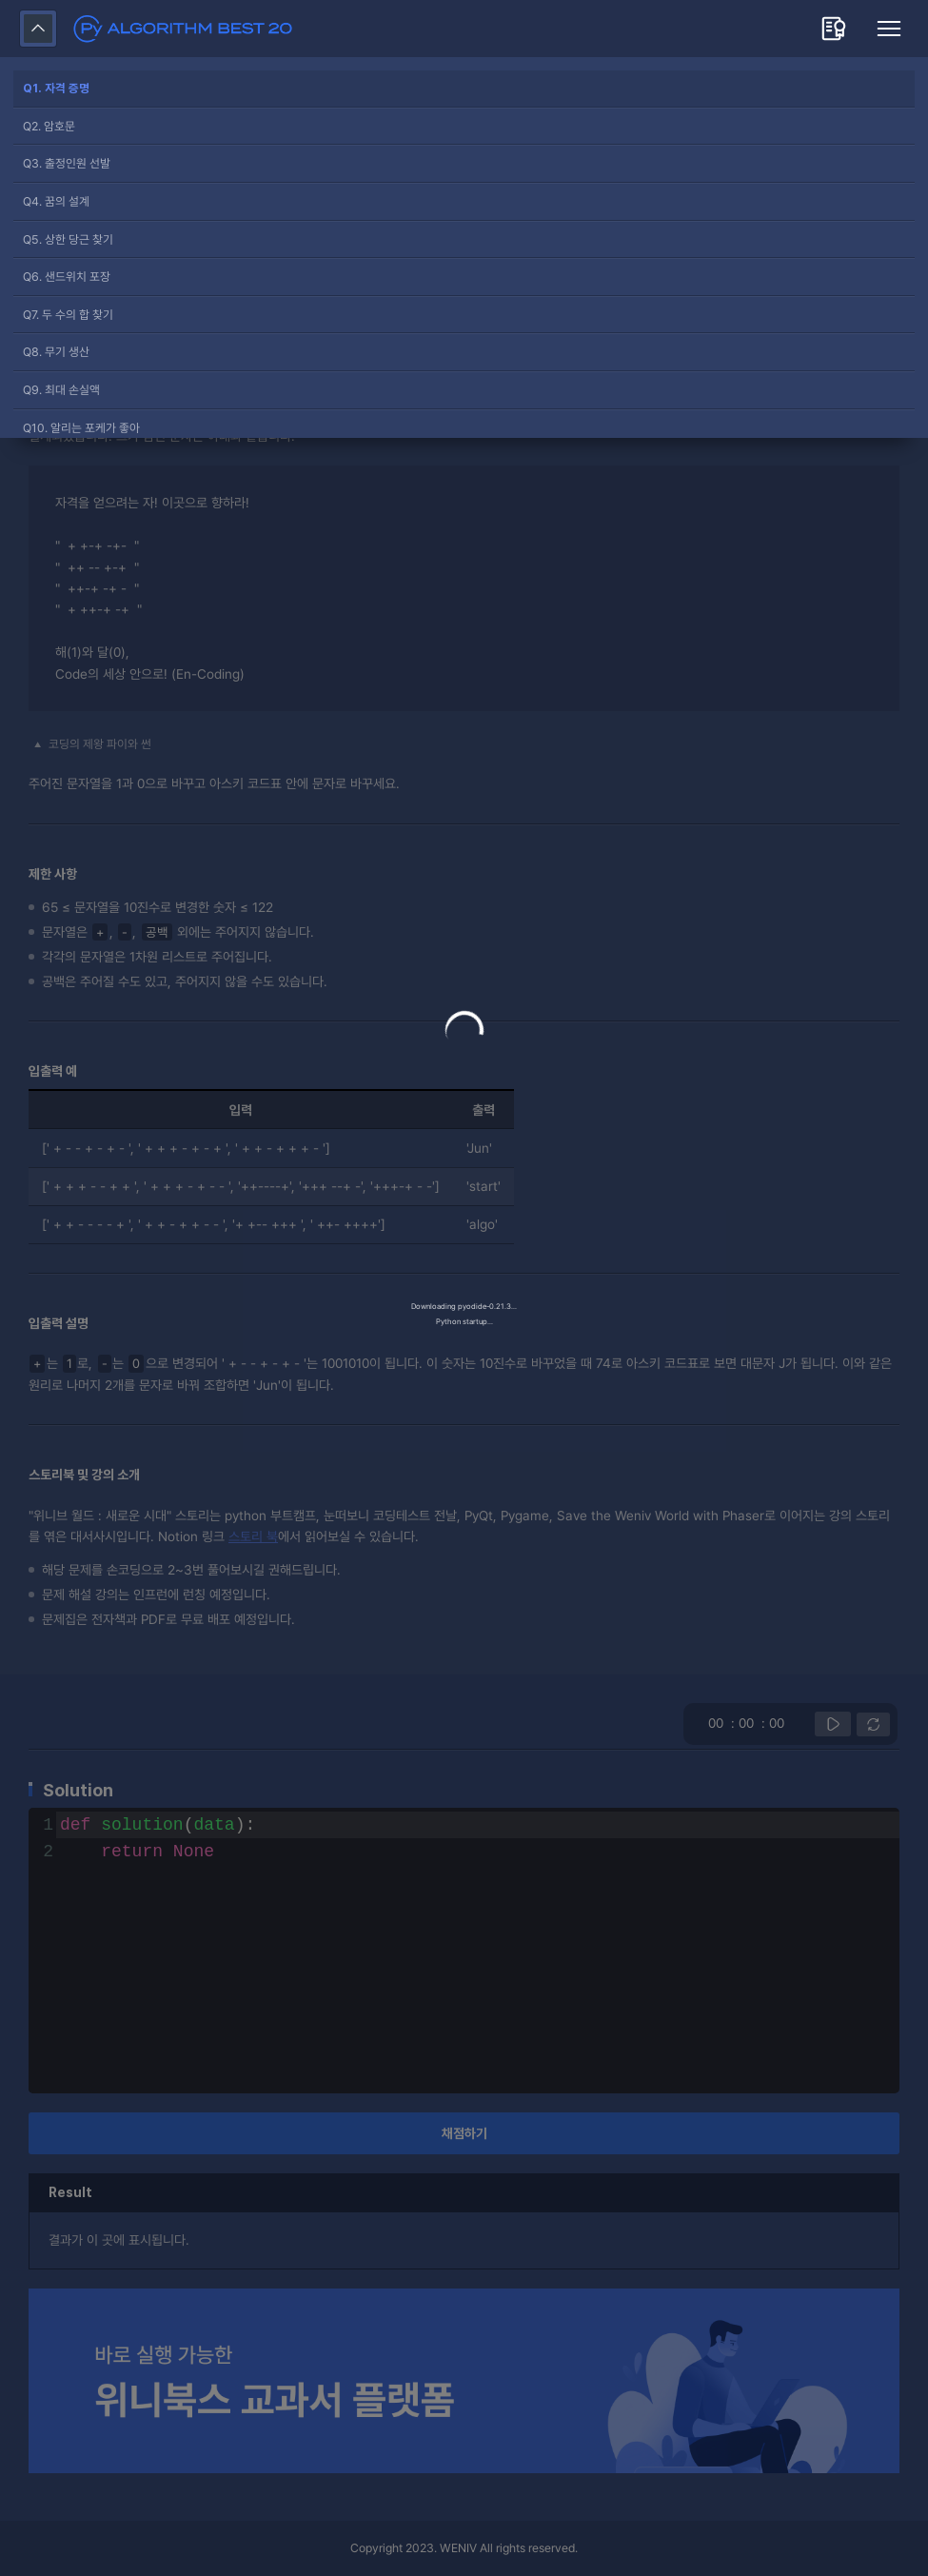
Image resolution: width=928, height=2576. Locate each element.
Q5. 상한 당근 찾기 (68, 239)
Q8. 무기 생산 (56, 352)
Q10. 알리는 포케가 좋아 (81, 428)
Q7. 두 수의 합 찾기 (68, 314)
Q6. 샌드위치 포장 (66, 276)
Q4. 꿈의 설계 (56, 201)
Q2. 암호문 (49, 126)
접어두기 (38, 28)
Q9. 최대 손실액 (61, 390)
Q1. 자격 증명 (56, 88)
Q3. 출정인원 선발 (66, 163)
